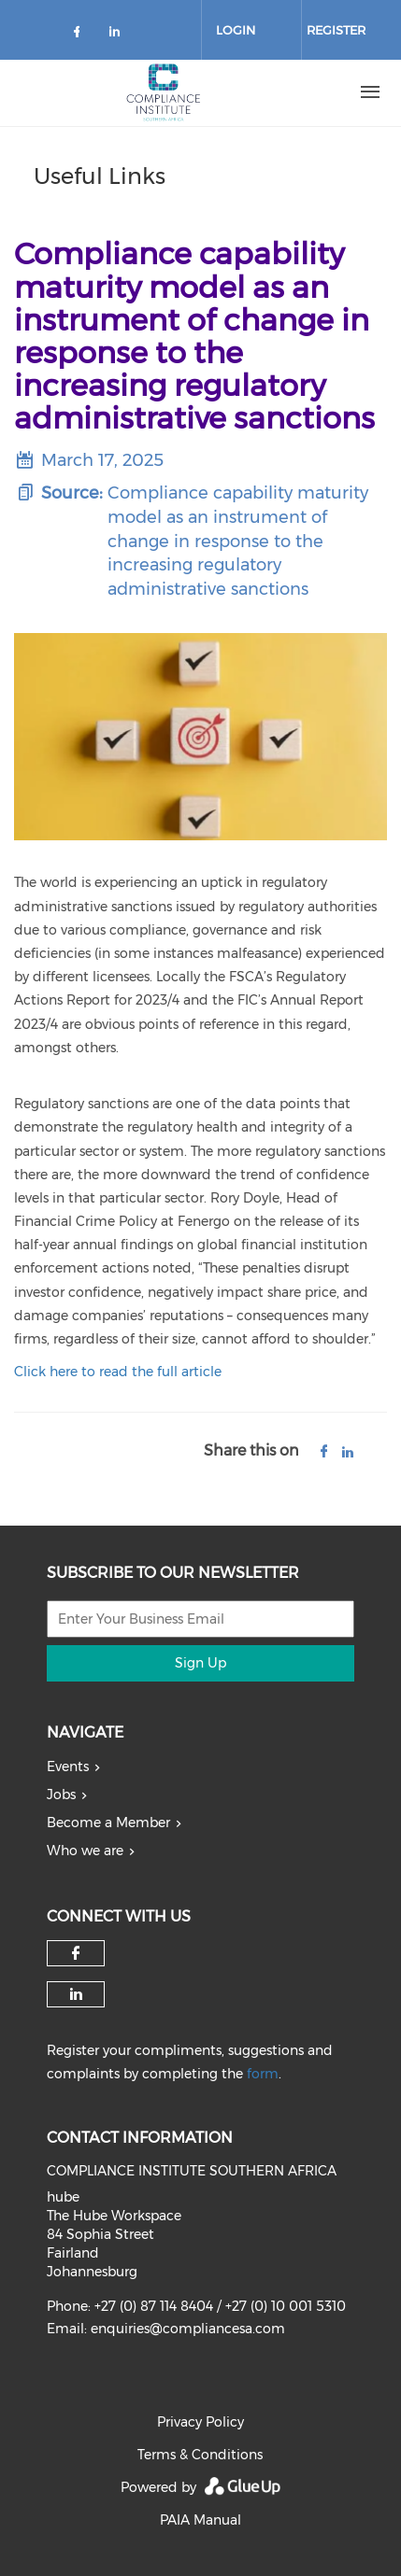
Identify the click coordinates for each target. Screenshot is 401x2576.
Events (68, 1766)
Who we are (85, 1850)
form (263, 2073)
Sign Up (200, 1662)
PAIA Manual (200, 2520)
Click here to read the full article (118, 1371)
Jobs (61, 1794)
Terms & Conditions (200, 2454)
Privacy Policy (200, 2422)
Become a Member (108, 1822)
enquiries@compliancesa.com (188, 2328)
